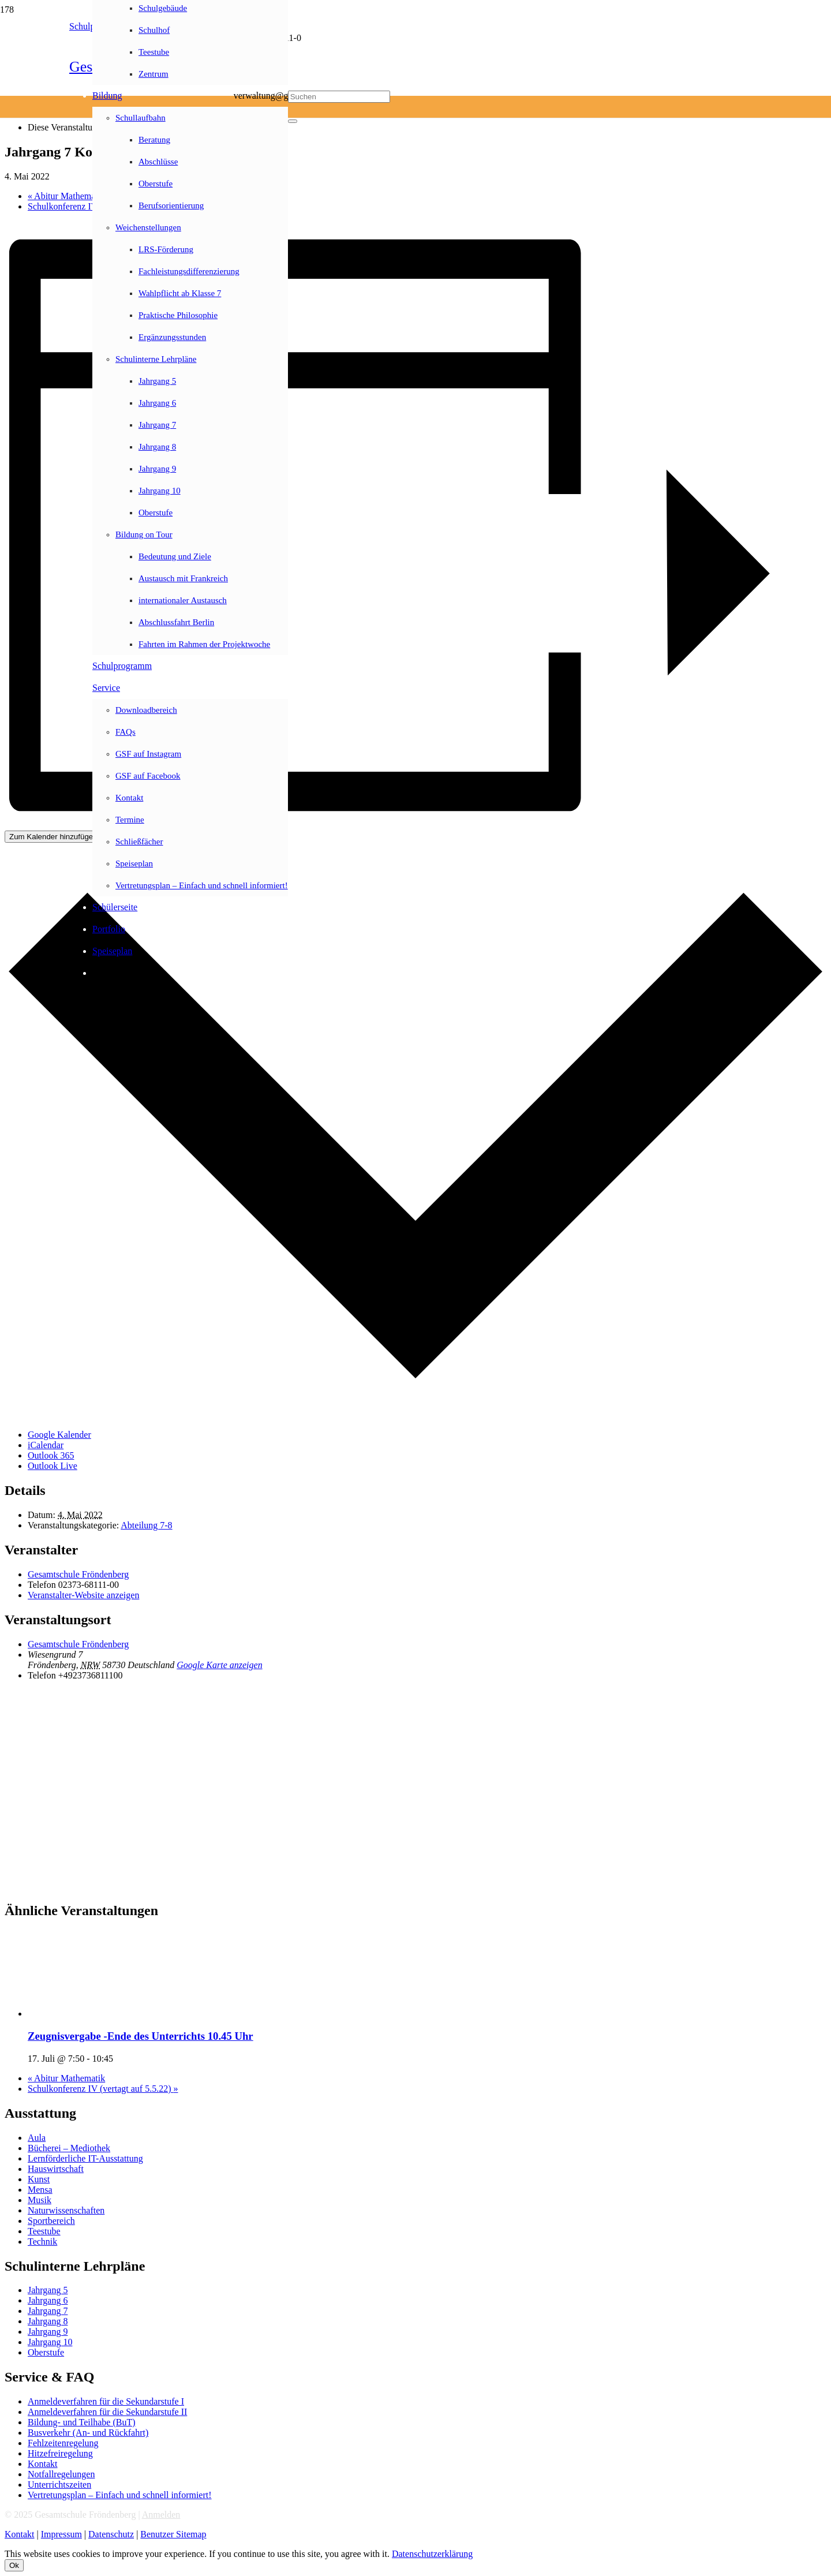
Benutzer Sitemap (173, 2534)
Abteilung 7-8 (146, 1525)
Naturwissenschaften (66, 2210)
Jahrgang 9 (48, 2331)
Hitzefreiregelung (60, 2453)
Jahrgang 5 (48, 2290)
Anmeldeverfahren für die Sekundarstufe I (106, 2401)
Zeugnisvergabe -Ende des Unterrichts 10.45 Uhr (140, 2036)
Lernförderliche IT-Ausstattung (85, 2158)
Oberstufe (46, 2352)
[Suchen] (339, 97)
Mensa (40, 2189)
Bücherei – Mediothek (69, 2148)
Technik (42, 2241)
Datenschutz (111, 2534)
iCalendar (45, 1445)
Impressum (61, 2534)
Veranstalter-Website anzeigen (83, 1595)
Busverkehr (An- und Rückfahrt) (88, 2432)
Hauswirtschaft (56, 2169)
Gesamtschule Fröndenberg (78, 1574)
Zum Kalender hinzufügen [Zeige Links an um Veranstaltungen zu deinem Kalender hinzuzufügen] (53, 836)
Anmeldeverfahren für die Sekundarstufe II (107, 2412)
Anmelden (161, 2514)
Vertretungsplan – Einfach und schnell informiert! (120, 2495)
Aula (37, 2138)
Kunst (39, 2179)
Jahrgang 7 (48, 2311)
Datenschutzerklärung (432, 2554)
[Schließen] (292, 121)
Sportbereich (51, 2221)
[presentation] (114, 2013)
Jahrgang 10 (50, 2342)
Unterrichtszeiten (59, 2484)
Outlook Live (52, 1466)
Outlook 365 (51, 1455)
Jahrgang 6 (48, 2300)
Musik (39, 2200)
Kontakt (43, 2464)
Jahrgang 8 (48, 2321)
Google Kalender (59, 1435)
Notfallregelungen (61, 2474)
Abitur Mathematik (66, 196)
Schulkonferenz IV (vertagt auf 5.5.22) (103, 2088)
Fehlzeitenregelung (63, 2443)
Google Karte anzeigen (219, 1665)
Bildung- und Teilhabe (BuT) (82, 2422)
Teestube (44, 2231)
